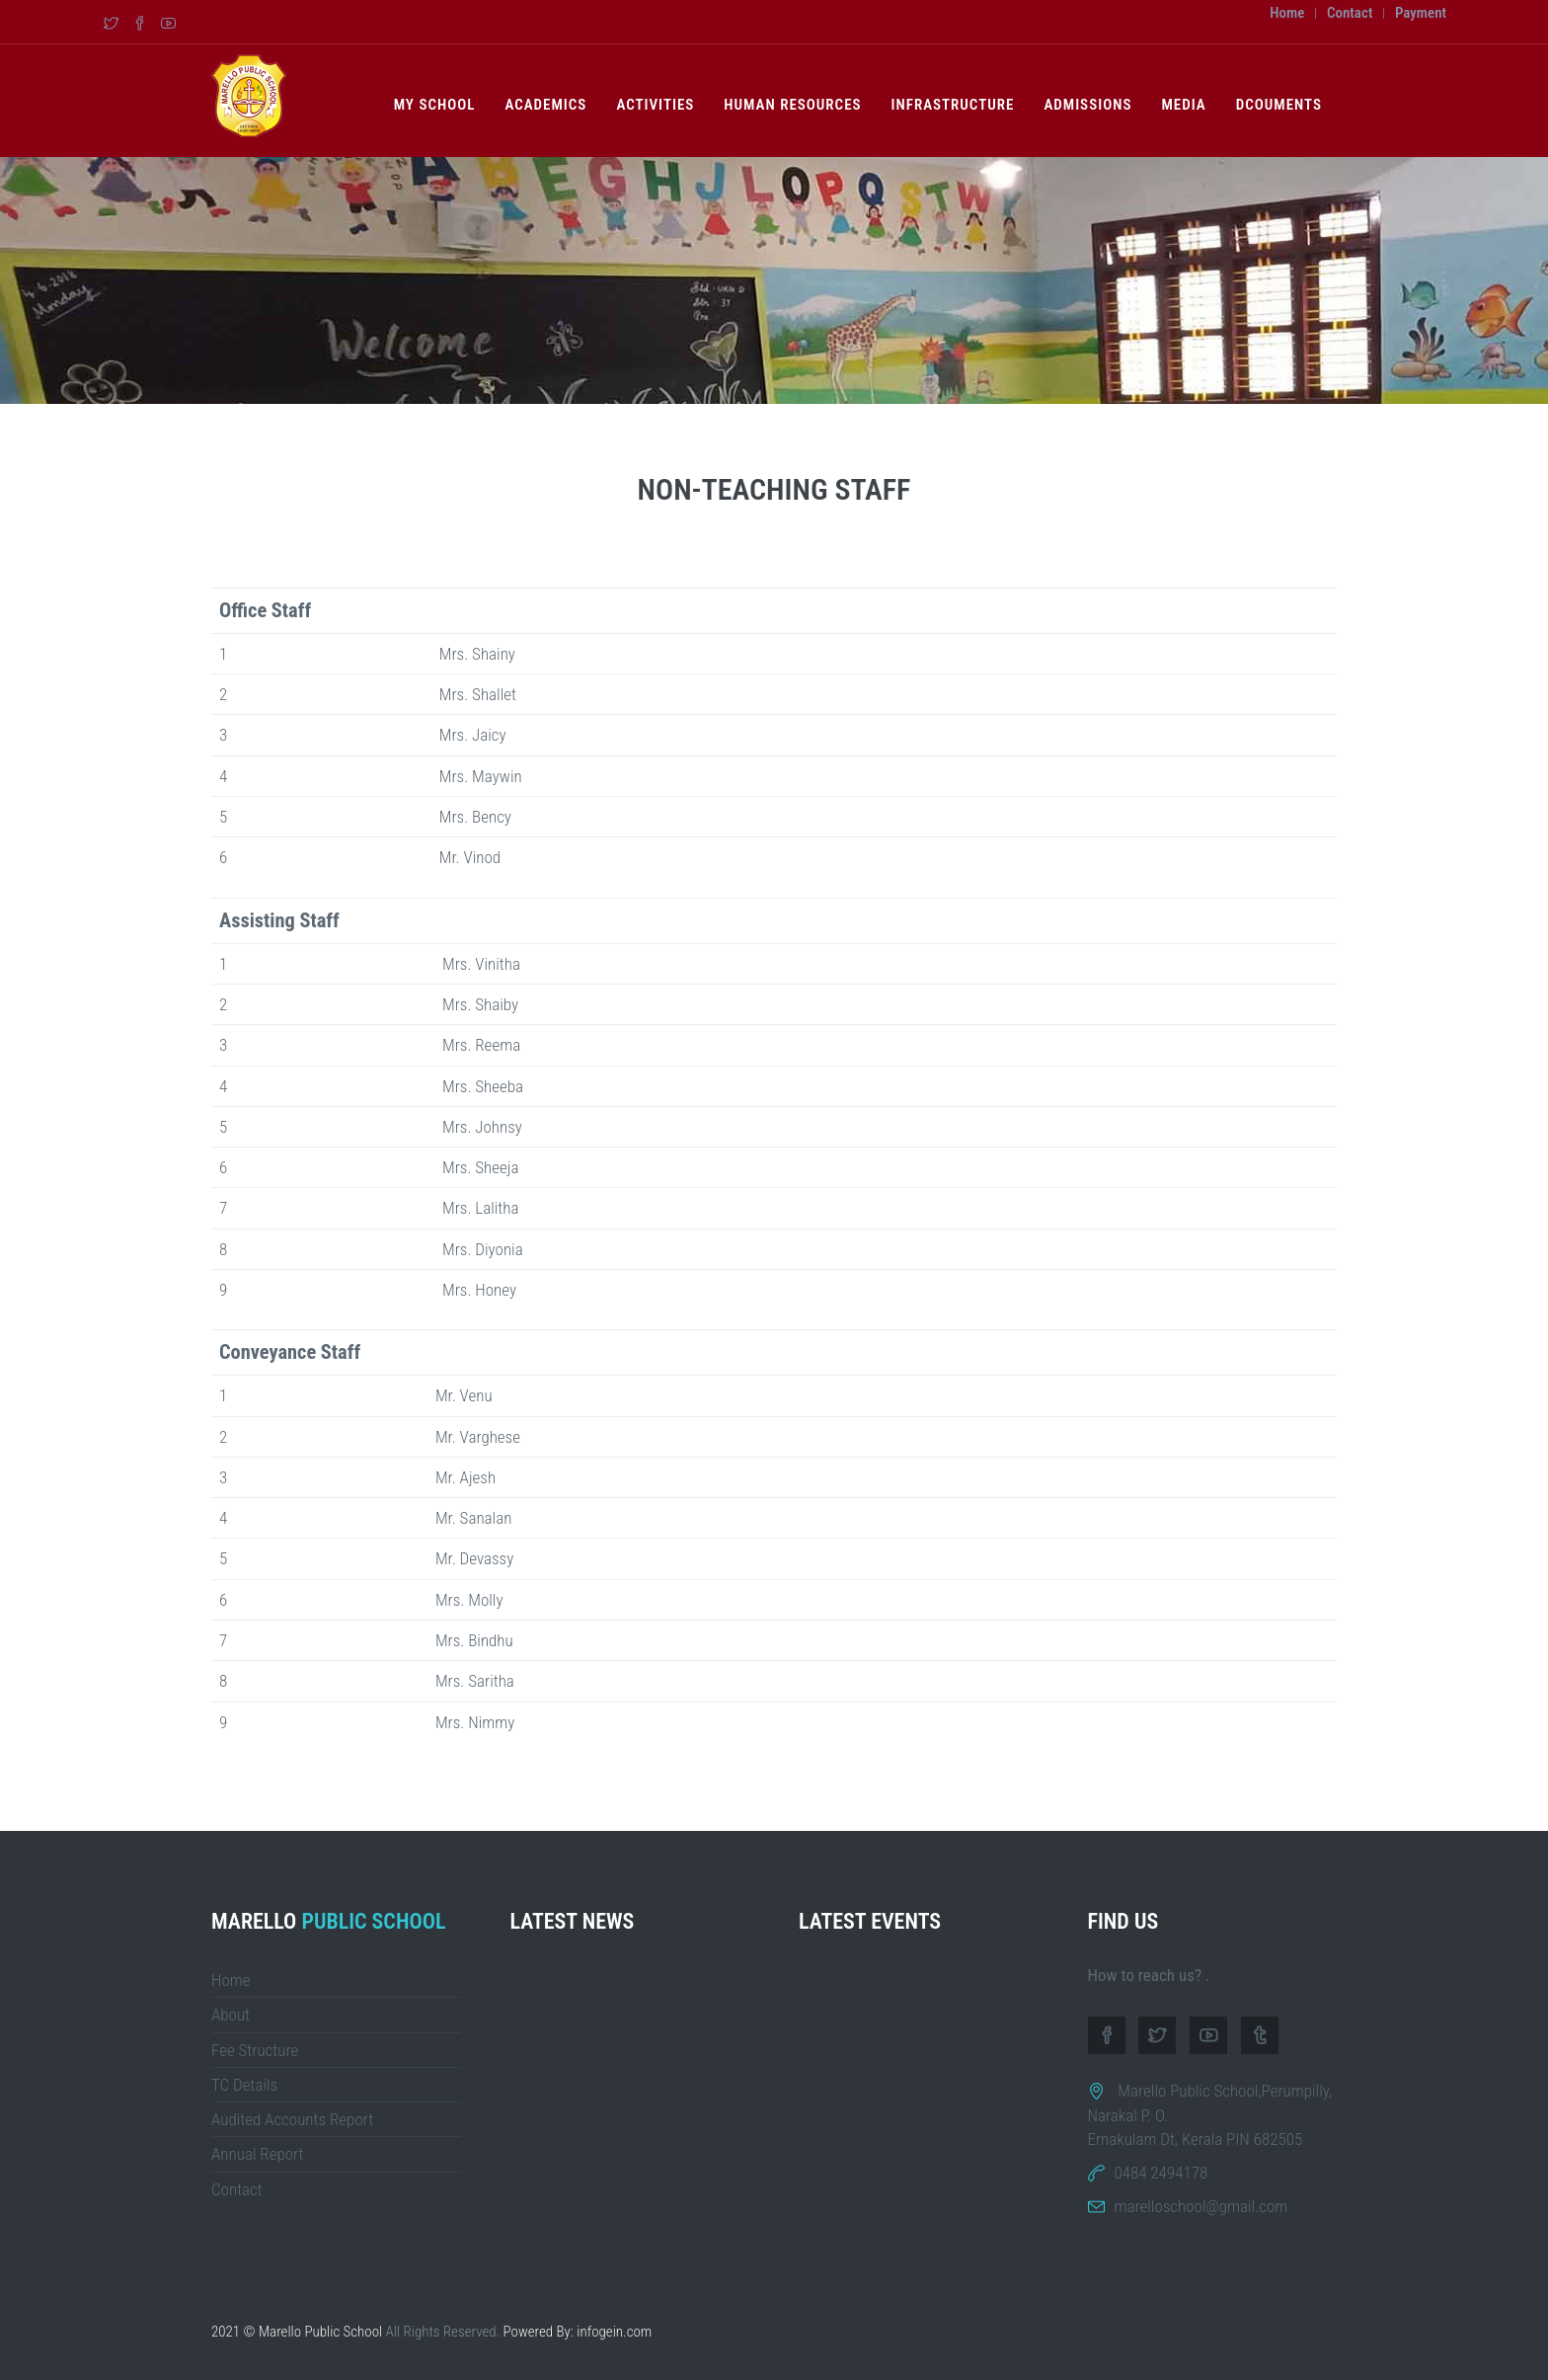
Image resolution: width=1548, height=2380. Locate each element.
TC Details (244, 2085)
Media (1183, 105)
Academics (545, 105)
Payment (1420, 13)
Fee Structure (254, 2050)
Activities (655, 105)
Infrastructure (953, 105)
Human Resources (792, 105)
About (230, 2014)
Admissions (1087, 105)
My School (435, 105)
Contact (1349, 13)
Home (1287, 13)
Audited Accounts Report (292, 2119)
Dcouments (1279, 105)
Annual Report (257, 2154)
